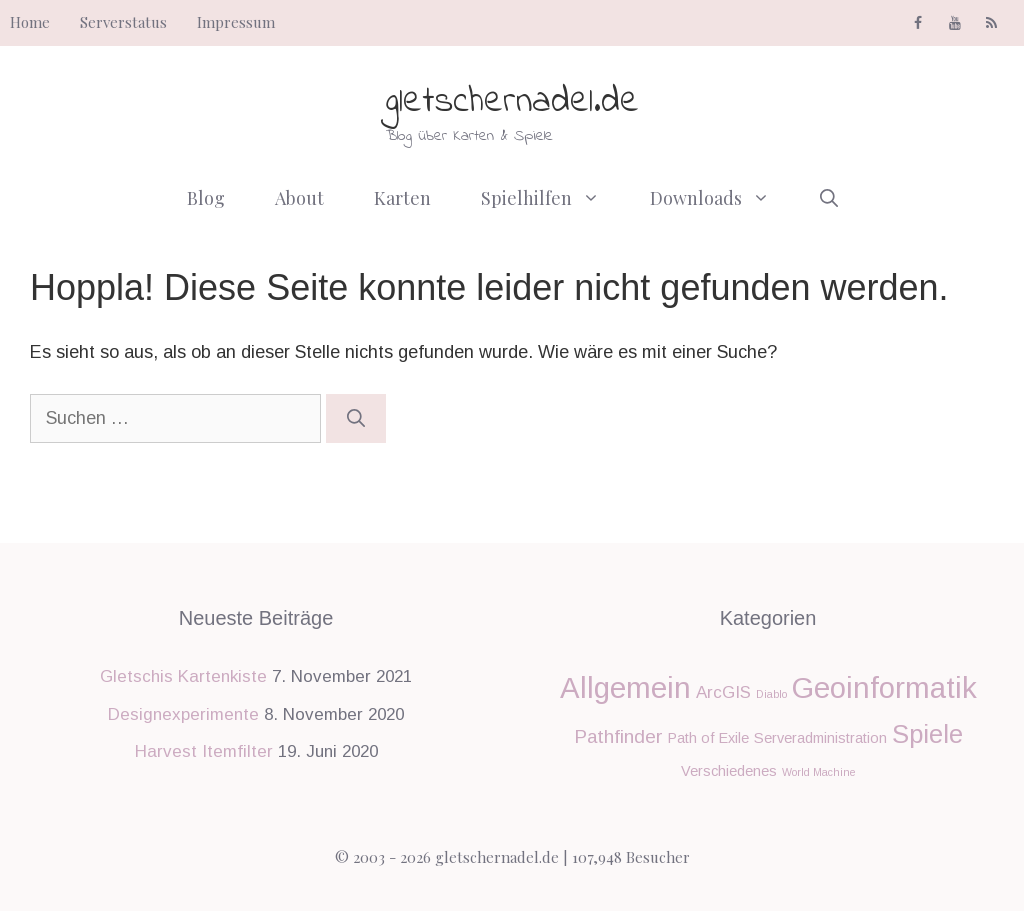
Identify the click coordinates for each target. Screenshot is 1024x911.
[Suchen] (356, 418)
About (299, 198)
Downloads (722, 198)
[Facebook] (918, 24)
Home (30, 22)
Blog (206, 198)
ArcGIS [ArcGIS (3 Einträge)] (723, 692)
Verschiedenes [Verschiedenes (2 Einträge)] (729, 771)
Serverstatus (123, 22)
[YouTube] (954, 24)
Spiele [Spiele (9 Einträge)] (927, 734)
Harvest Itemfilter (204, 751)
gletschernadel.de (512, 102)
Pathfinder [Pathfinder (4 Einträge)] (618, 736)
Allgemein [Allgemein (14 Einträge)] (625, 687)
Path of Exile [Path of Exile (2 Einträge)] (708, 738)
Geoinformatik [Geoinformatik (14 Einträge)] (884, 687)
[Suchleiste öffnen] (829, 198)
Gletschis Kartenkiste (183, 676)
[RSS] (991, 24)
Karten (402, 198)
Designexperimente (183, 714)
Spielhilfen (553, 198)
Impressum (236, 22)
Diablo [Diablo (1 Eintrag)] (771, 694)
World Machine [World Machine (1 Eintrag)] (819, 772)
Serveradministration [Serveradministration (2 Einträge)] (820, 738)
